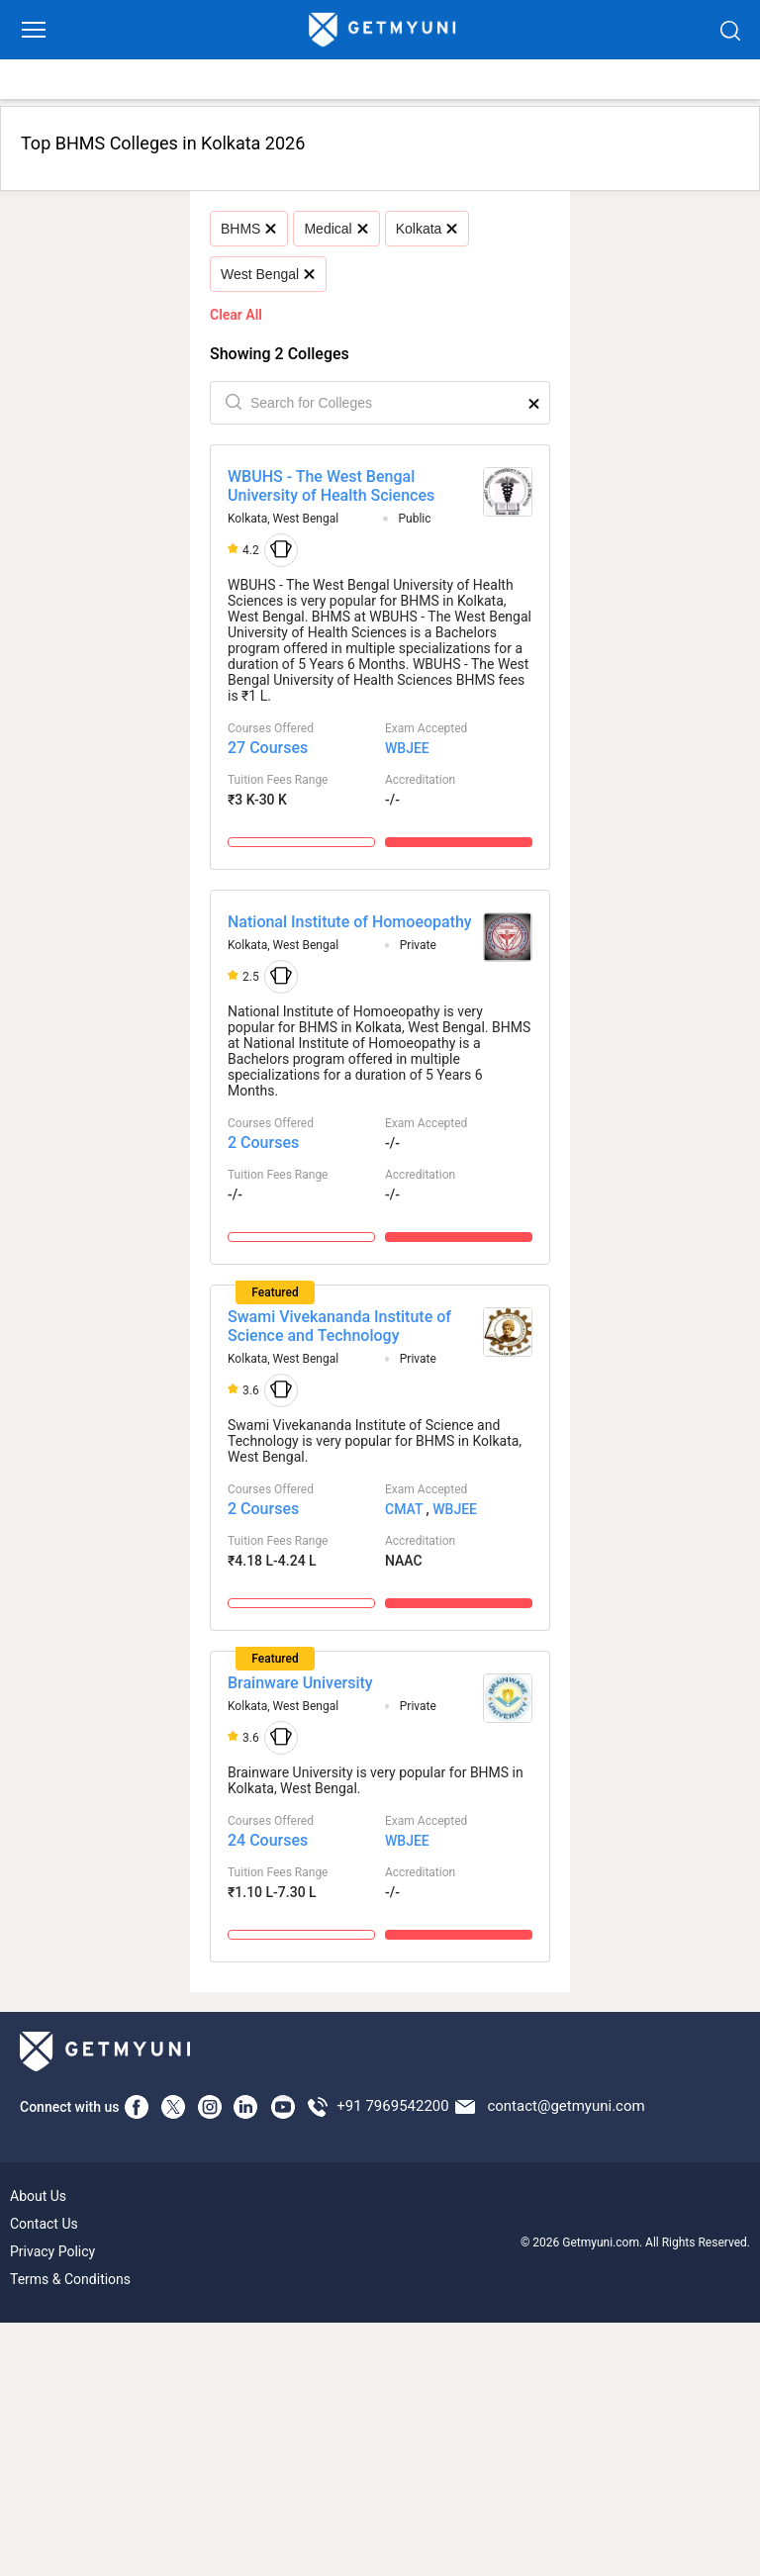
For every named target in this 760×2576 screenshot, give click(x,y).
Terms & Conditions (70, 2279)
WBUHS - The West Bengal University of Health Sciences (331, 486)
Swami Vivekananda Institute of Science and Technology (339, 1326)
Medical (335, 229)
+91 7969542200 (392, 2106)
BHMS (248, 229)
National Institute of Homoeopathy (350, 921)
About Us (38, 2196)
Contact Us (44, 2224)
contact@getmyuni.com (565, 2106)
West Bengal (268, 274)
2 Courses (263, 1142)
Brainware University (300, 1682)
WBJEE (407, 748)
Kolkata (426, 229)
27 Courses (268, 747)
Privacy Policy (52, 2251)
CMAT (404, 1509)
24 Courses (268, 1840)
